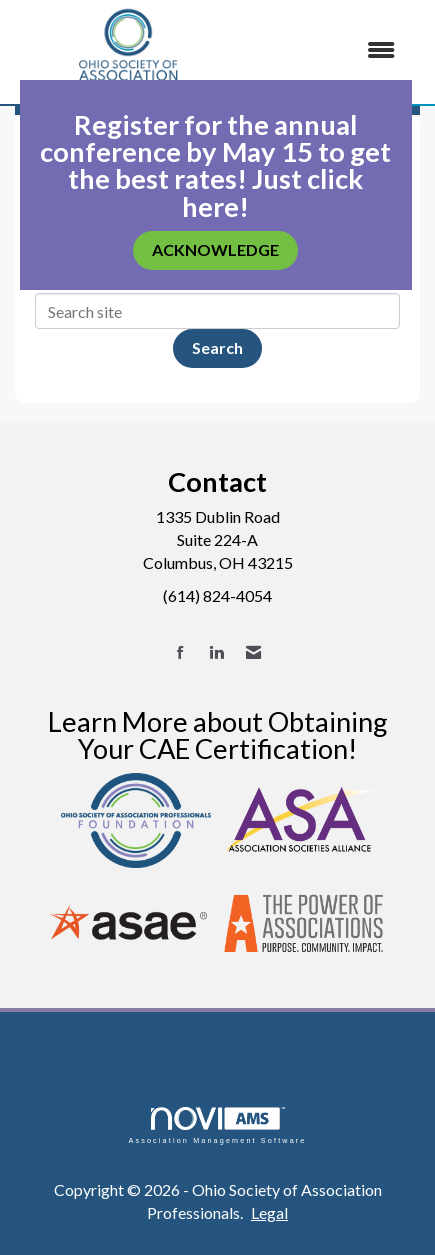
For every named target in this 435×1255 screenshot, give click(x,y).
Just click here (272, 192)
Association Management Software (217, 1125)
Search (217, 347)
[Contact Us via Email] (253, 652)
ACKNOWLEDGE (215, 249)
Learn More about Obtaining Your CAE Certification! (218, 735)
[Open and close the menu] (328, 50)
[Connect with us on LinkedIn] (216, 652)
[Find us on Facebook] (180, 652)
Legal (269, 1212)
